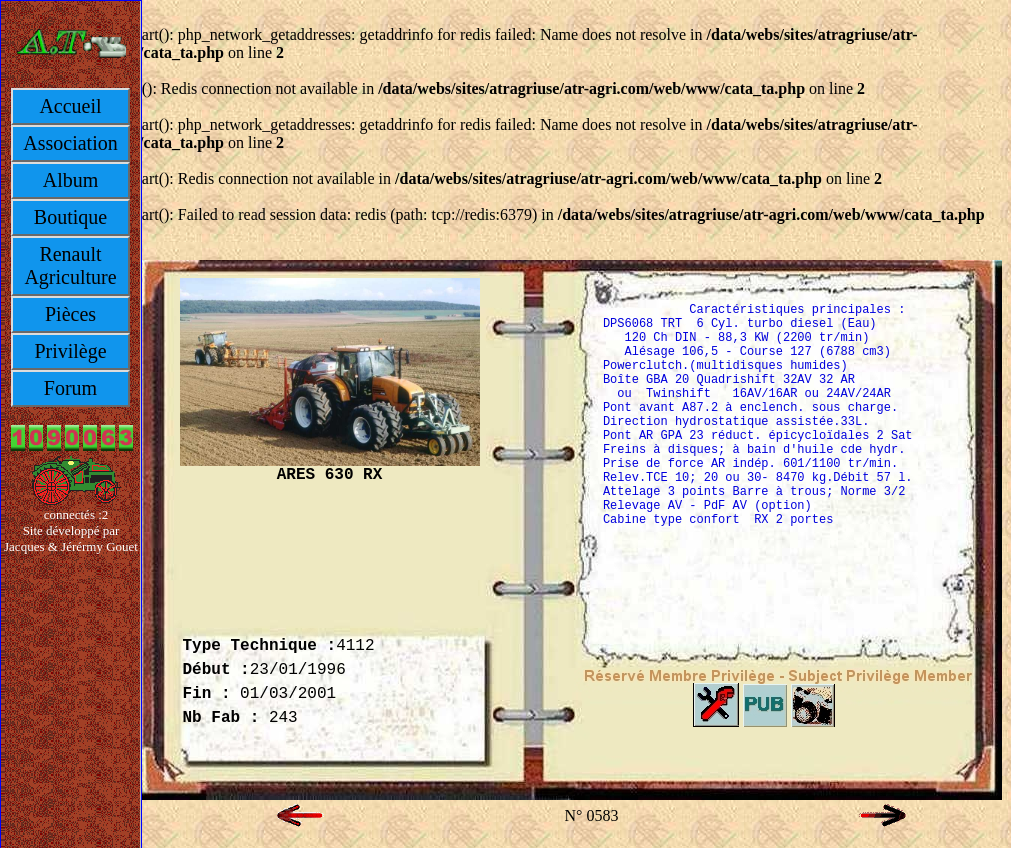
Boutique (70, 217)
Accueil (70, 106)
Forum (70, 388)
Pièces (70, 314)
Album (71, 180)
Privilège (70, 351)
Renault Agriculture (70, 265)
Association (70, 143)
